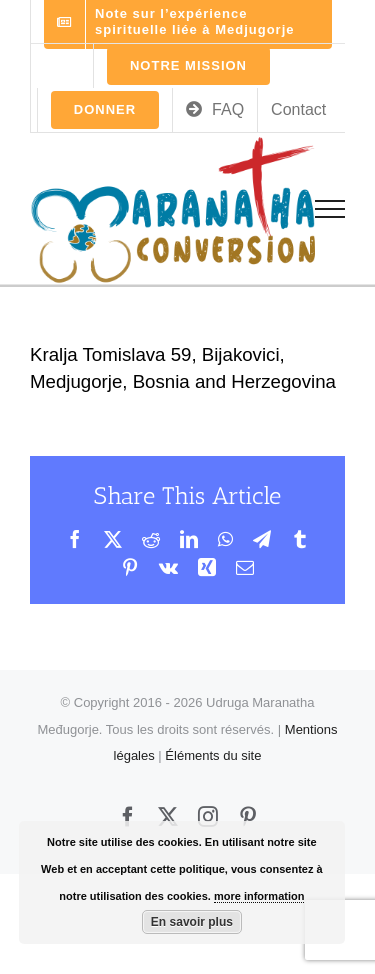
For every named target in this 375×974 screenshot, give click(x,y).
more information (259, 896)
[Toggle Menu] (330, 209)
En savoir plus (192, 922)
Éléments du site (213, 755)
